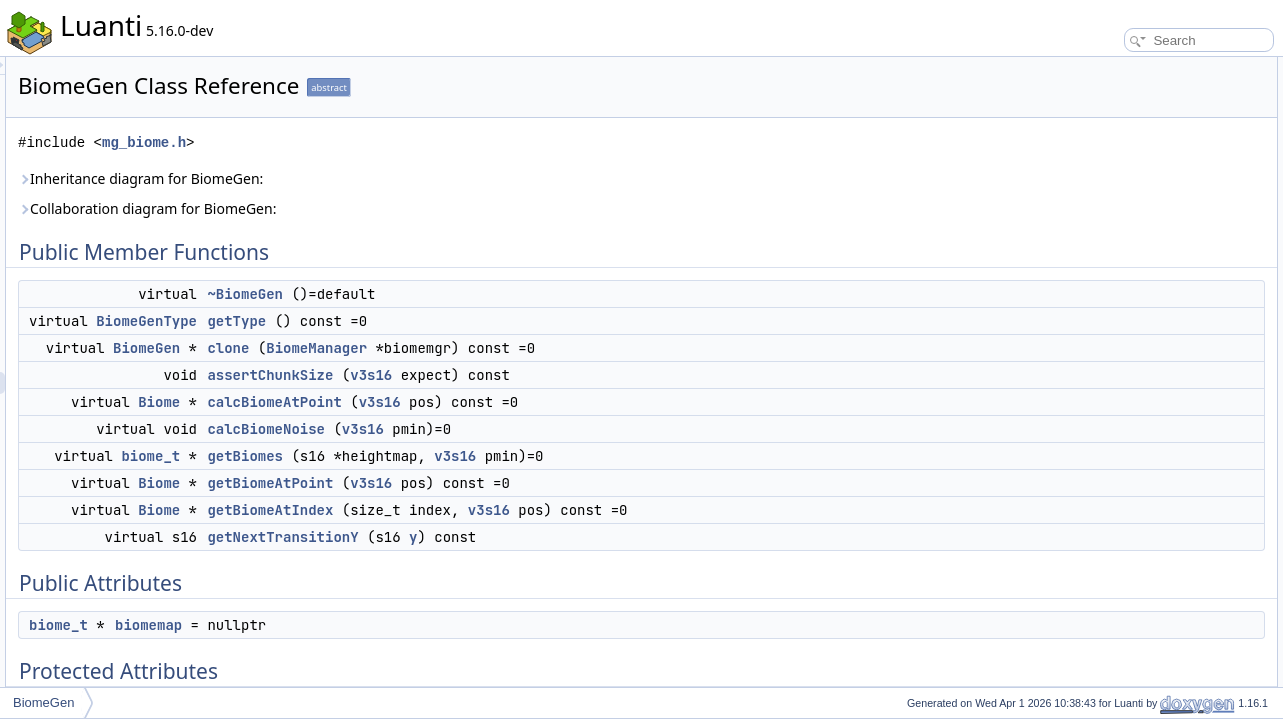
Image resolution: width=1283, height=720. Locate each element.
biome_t (400, 456)
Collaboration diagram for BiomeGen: (397, 208)
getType (486, 321)
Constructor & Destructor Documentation (1168, 442)
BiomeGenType (396, 321)
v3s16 (621, 375)
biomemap (398, 625)
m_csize (1098, 420)
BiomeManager (566, 348)
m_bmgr (1098, 376)
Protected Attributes (1112, 354)
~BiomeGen (495, 294)
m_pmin (1097, 398)
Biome (409, 402)
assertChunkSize (520, 375)
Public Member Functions (1127, 68)
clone (478, 348)
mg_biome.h (394, 142)
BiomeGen (396, 348)
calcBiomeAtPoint (524, 402)
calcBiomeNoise (516, 429)
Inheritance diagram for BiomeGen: (390, 178)
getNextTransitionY (532, 537)
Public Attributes (1103, 310)
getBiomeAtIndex (520, 510)
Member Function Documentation (1148, 486)
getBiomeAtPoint (520, 483)
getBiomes (495, 456)
